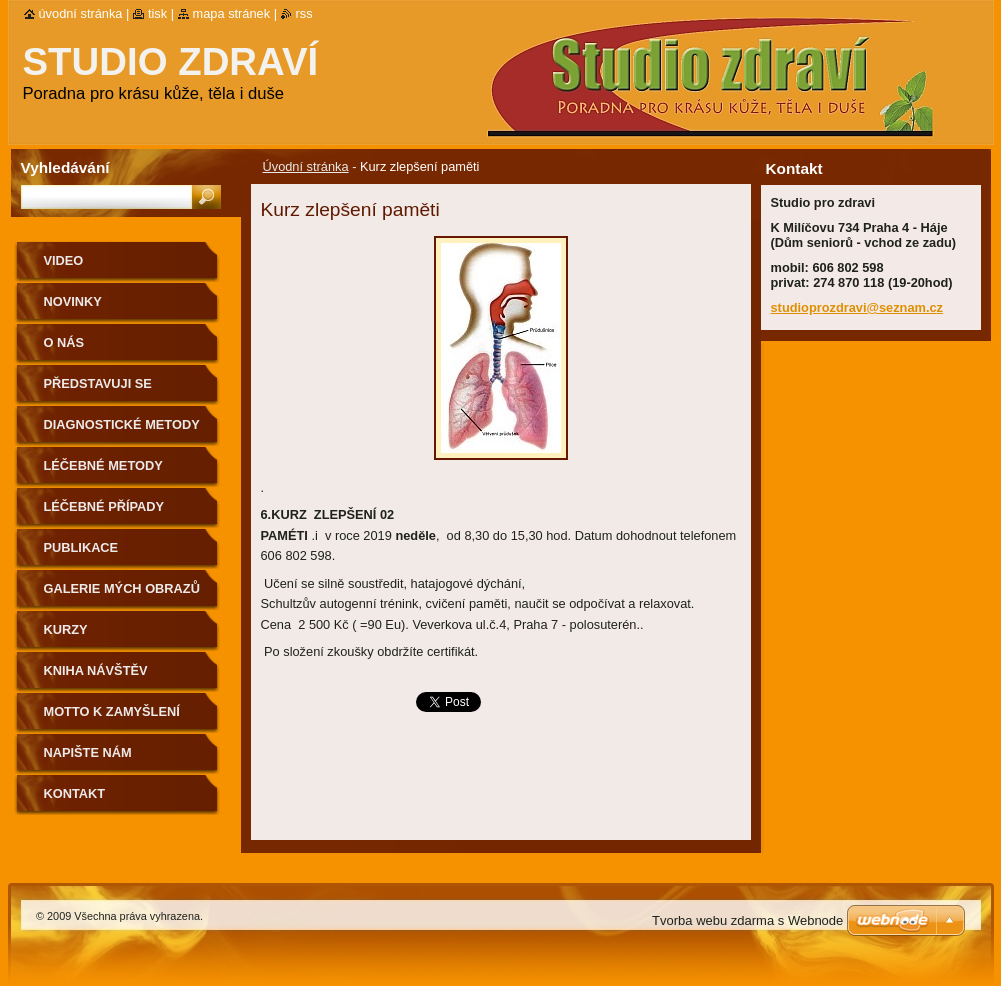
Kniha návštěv (96, 670)
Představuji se (98, 383)
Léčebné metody (103, 465)
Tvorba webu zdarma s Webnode (747, 920)
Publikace (81, 547)
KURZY (66, 629)
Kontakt (75, 793)
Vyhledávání (65, 167)
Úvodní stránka (306, 166)
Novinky (73, 301)
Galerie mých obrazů (122, 588)
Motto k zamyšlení (112, 711)
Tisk (157, 13)
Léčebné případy (104, 506)
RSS (304, 13)
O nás (64, 342)
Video (64, 260)
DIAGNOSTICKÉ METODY (122, 424)
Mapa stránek (232, 13)
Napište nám (88, 752)
